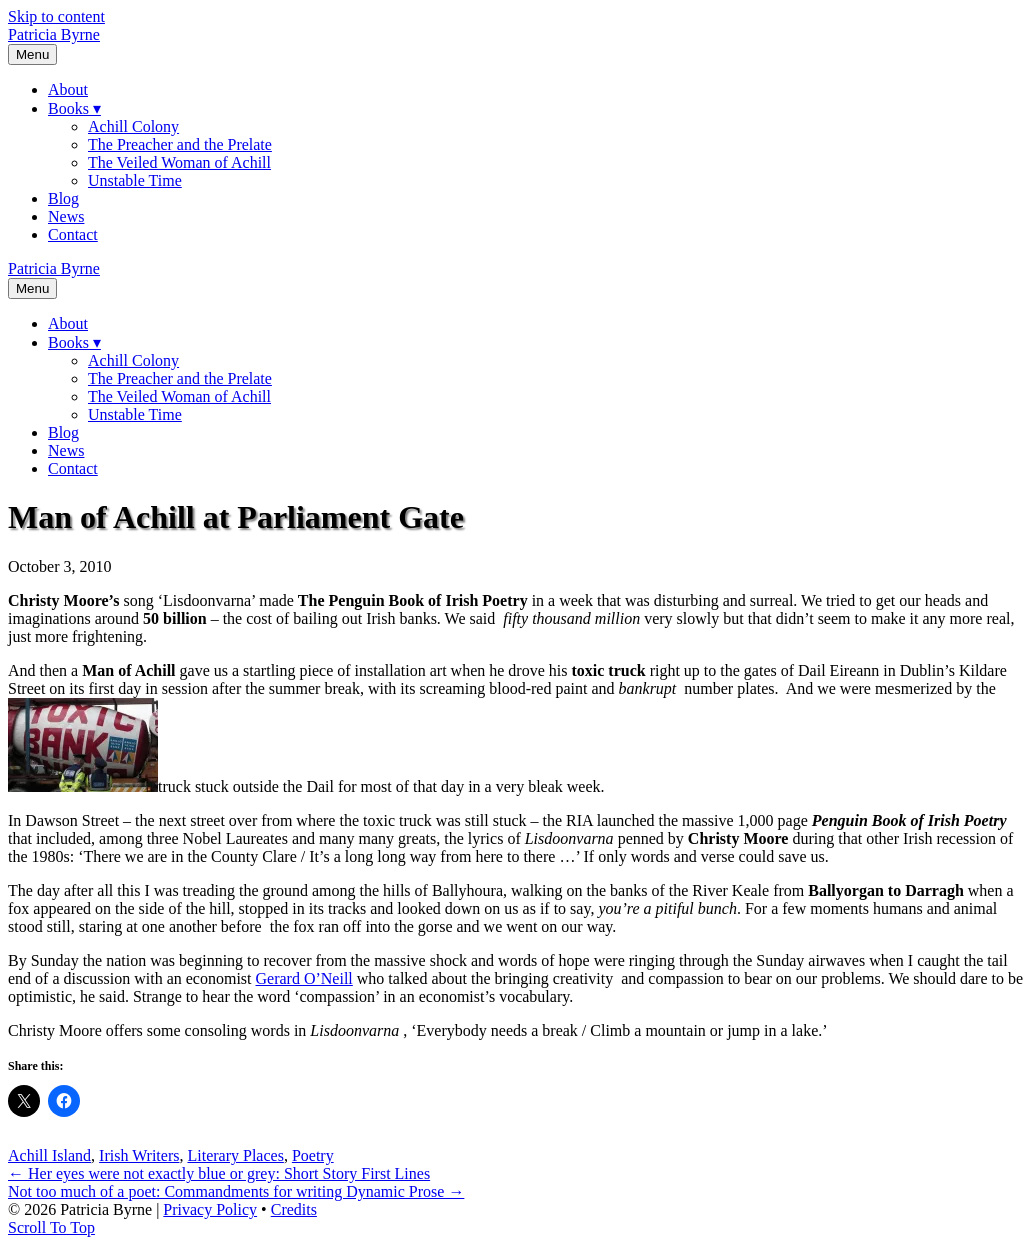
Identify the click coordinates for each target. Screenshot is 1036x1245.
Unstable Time (135, 180)
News (66, 216)
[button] (51, 1227)
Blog (63, 198)
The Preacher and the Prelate (180, 144)
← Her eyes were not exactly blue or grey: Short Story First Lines (219, 1173)
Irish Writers (139, 1155)
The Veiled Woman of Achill (179, 162)
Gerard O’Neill (304, 978)
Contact (73, 234)
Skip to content (56, 16)
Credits (294, 1209)
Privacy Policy (210, 1209)
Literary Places (235, 1155)
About (68, 89)
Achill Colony (133, 126)
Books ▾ (74, 108)
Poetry (313, 1155)
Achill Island (49, 1155)
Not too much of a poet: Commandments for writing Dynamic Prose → (236, 1191)
